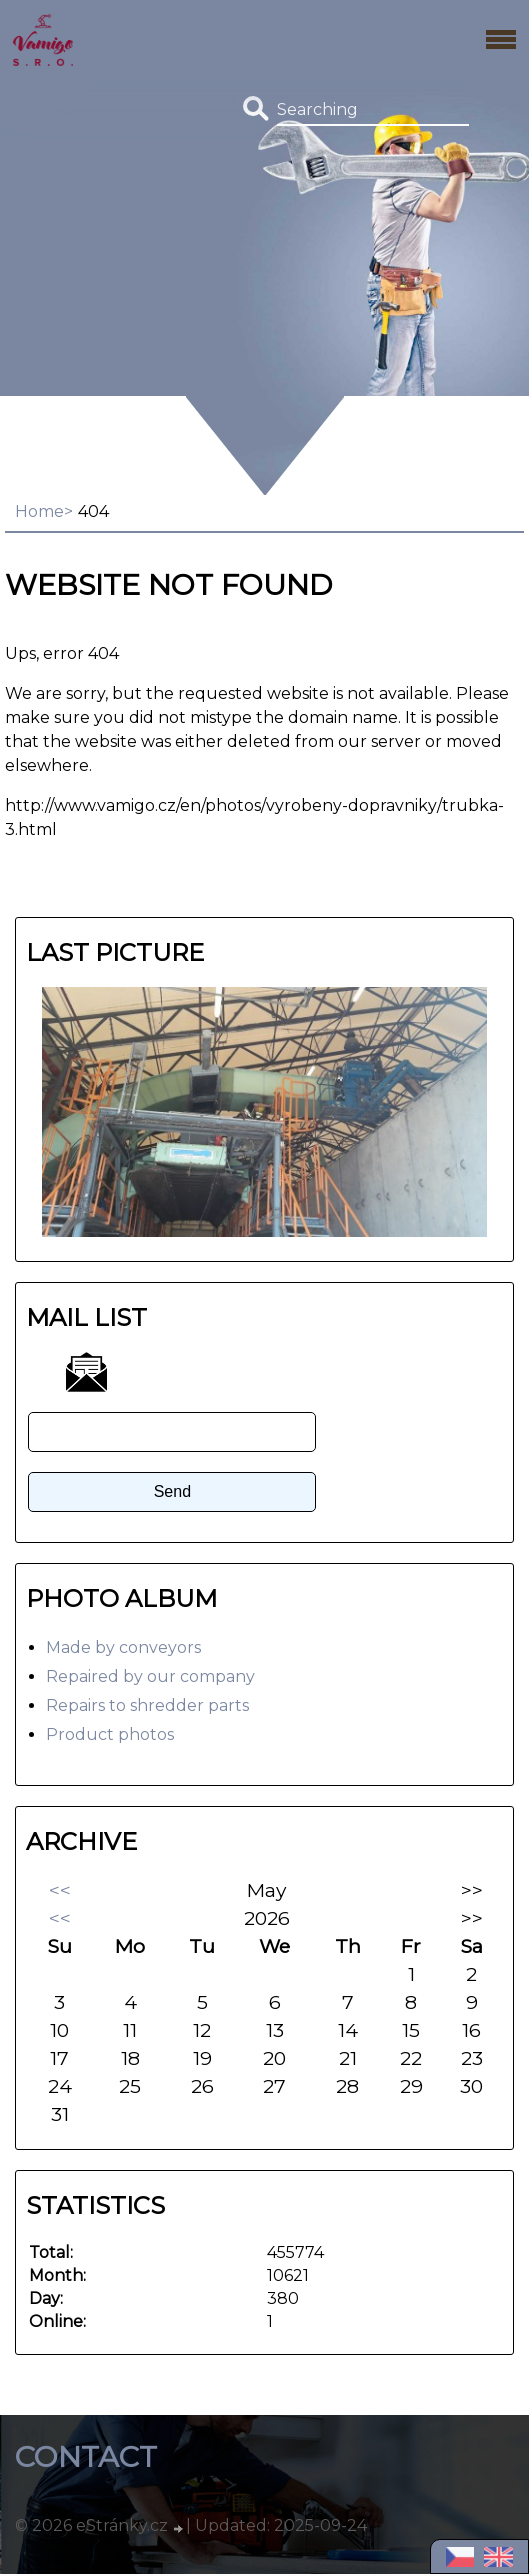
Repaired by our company (150, 1676)
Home (39, 511)
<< (60, 1890)
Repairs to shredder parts (147, 1705)
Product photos (110, 1734)
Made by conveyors (123, 1647)
